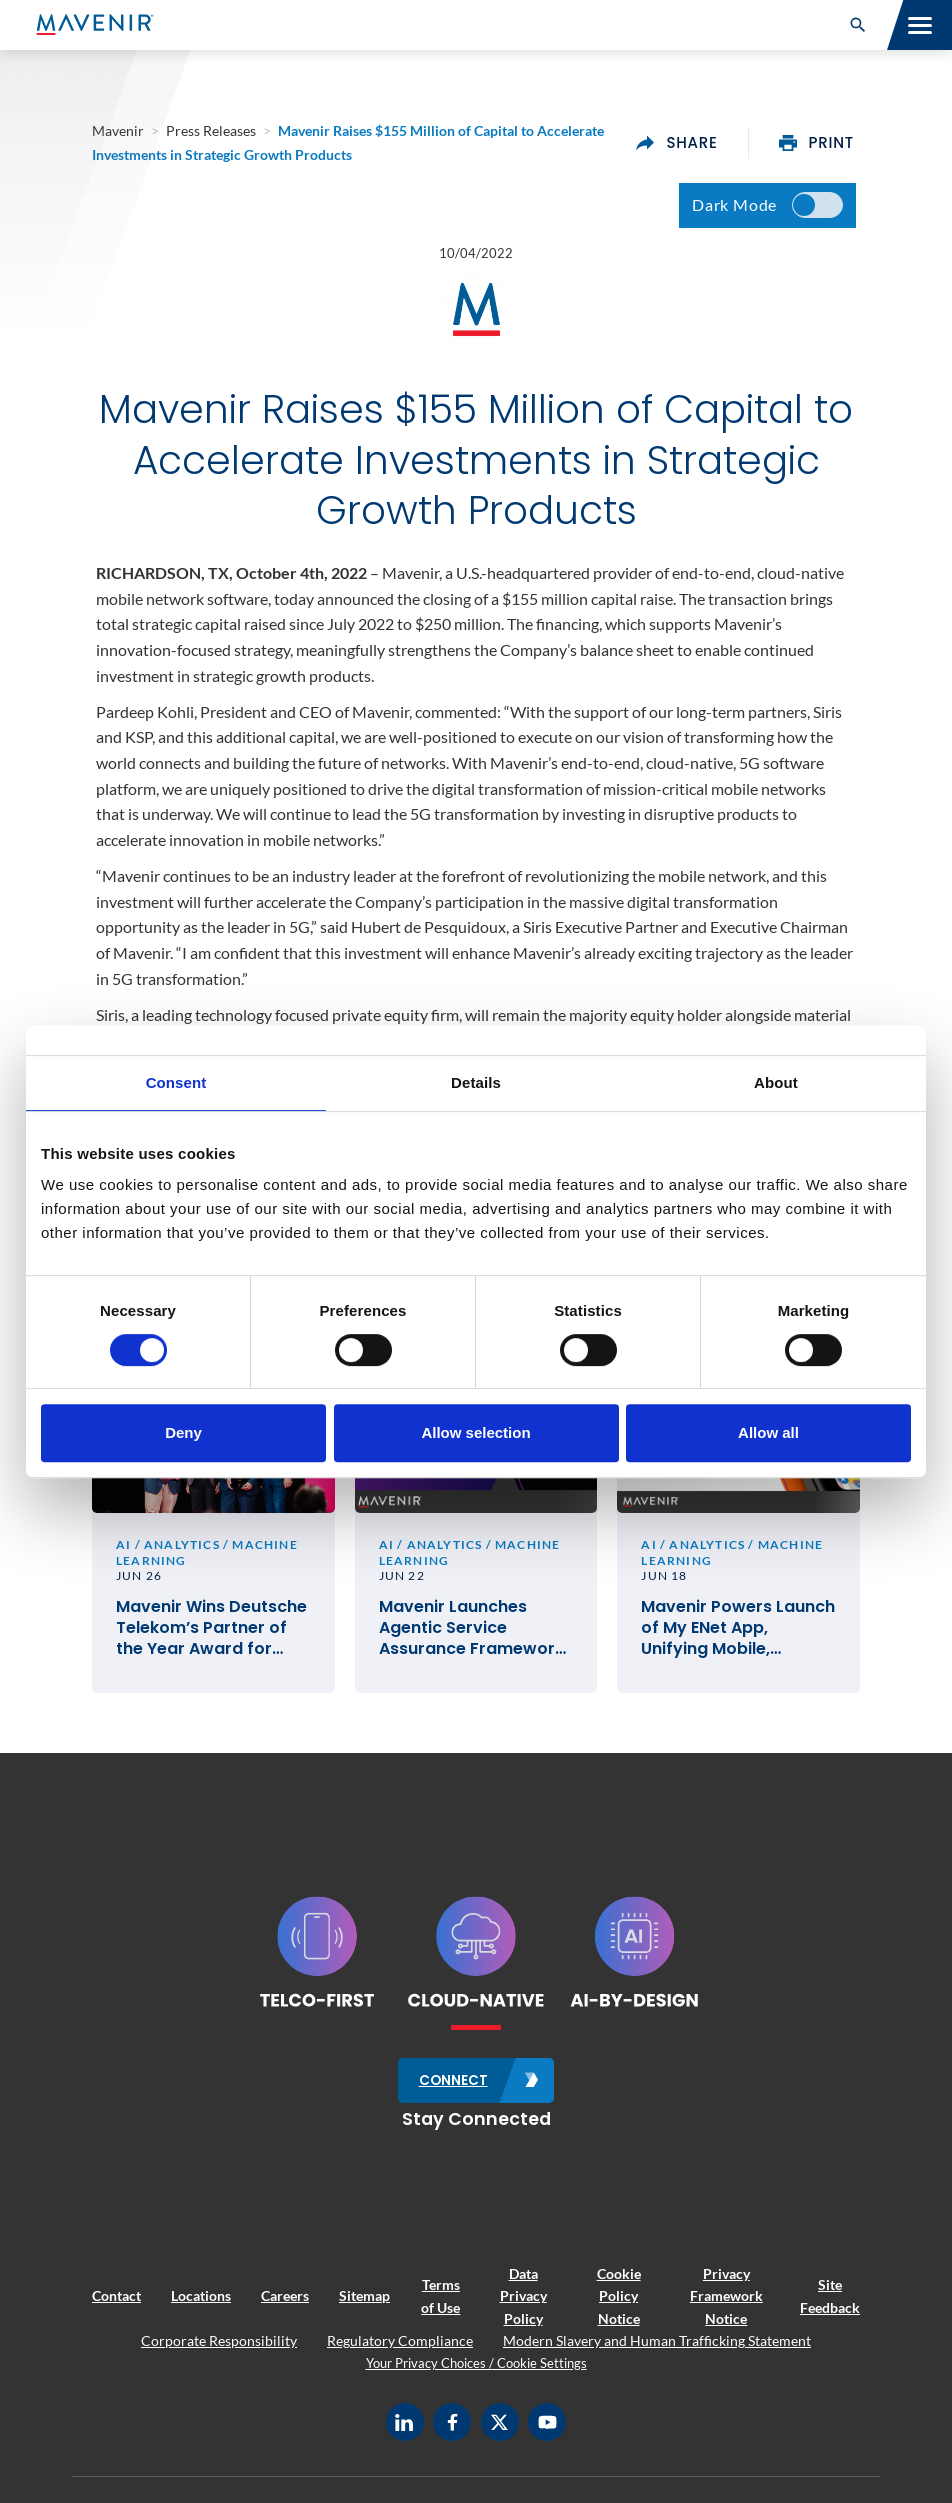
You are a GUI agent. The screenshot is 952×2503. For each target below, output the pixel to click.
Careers (285, 2301)
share (676, 143)
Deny (183, 1432)
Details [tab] (476, 1082)
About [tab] (776, 1082)
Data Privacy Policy (523, 2302)
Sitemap (364, 2301)
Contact (116, 2301)
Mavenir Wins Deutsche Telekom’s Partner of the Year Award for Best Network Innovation (211, 1635)
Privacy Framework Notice (726, 2302)
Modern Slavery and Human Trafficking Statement (657, 2346)
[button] (858, 25)
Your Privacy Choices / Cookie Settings (476, 2369)
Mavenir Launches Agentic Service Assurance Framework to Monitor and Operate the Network (471, 1635)
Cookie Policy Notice (619, 2302)
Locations (201, 2301)
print (816, 143)
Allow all (768, 1432)
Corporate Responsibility (219, 2346)
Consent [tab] (176, 1082)
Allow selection (475, 1432)
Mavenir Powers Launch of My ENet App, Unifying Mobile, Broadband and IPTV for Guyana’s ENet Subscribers (738, 1635)
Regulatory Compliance (400, 2346)
